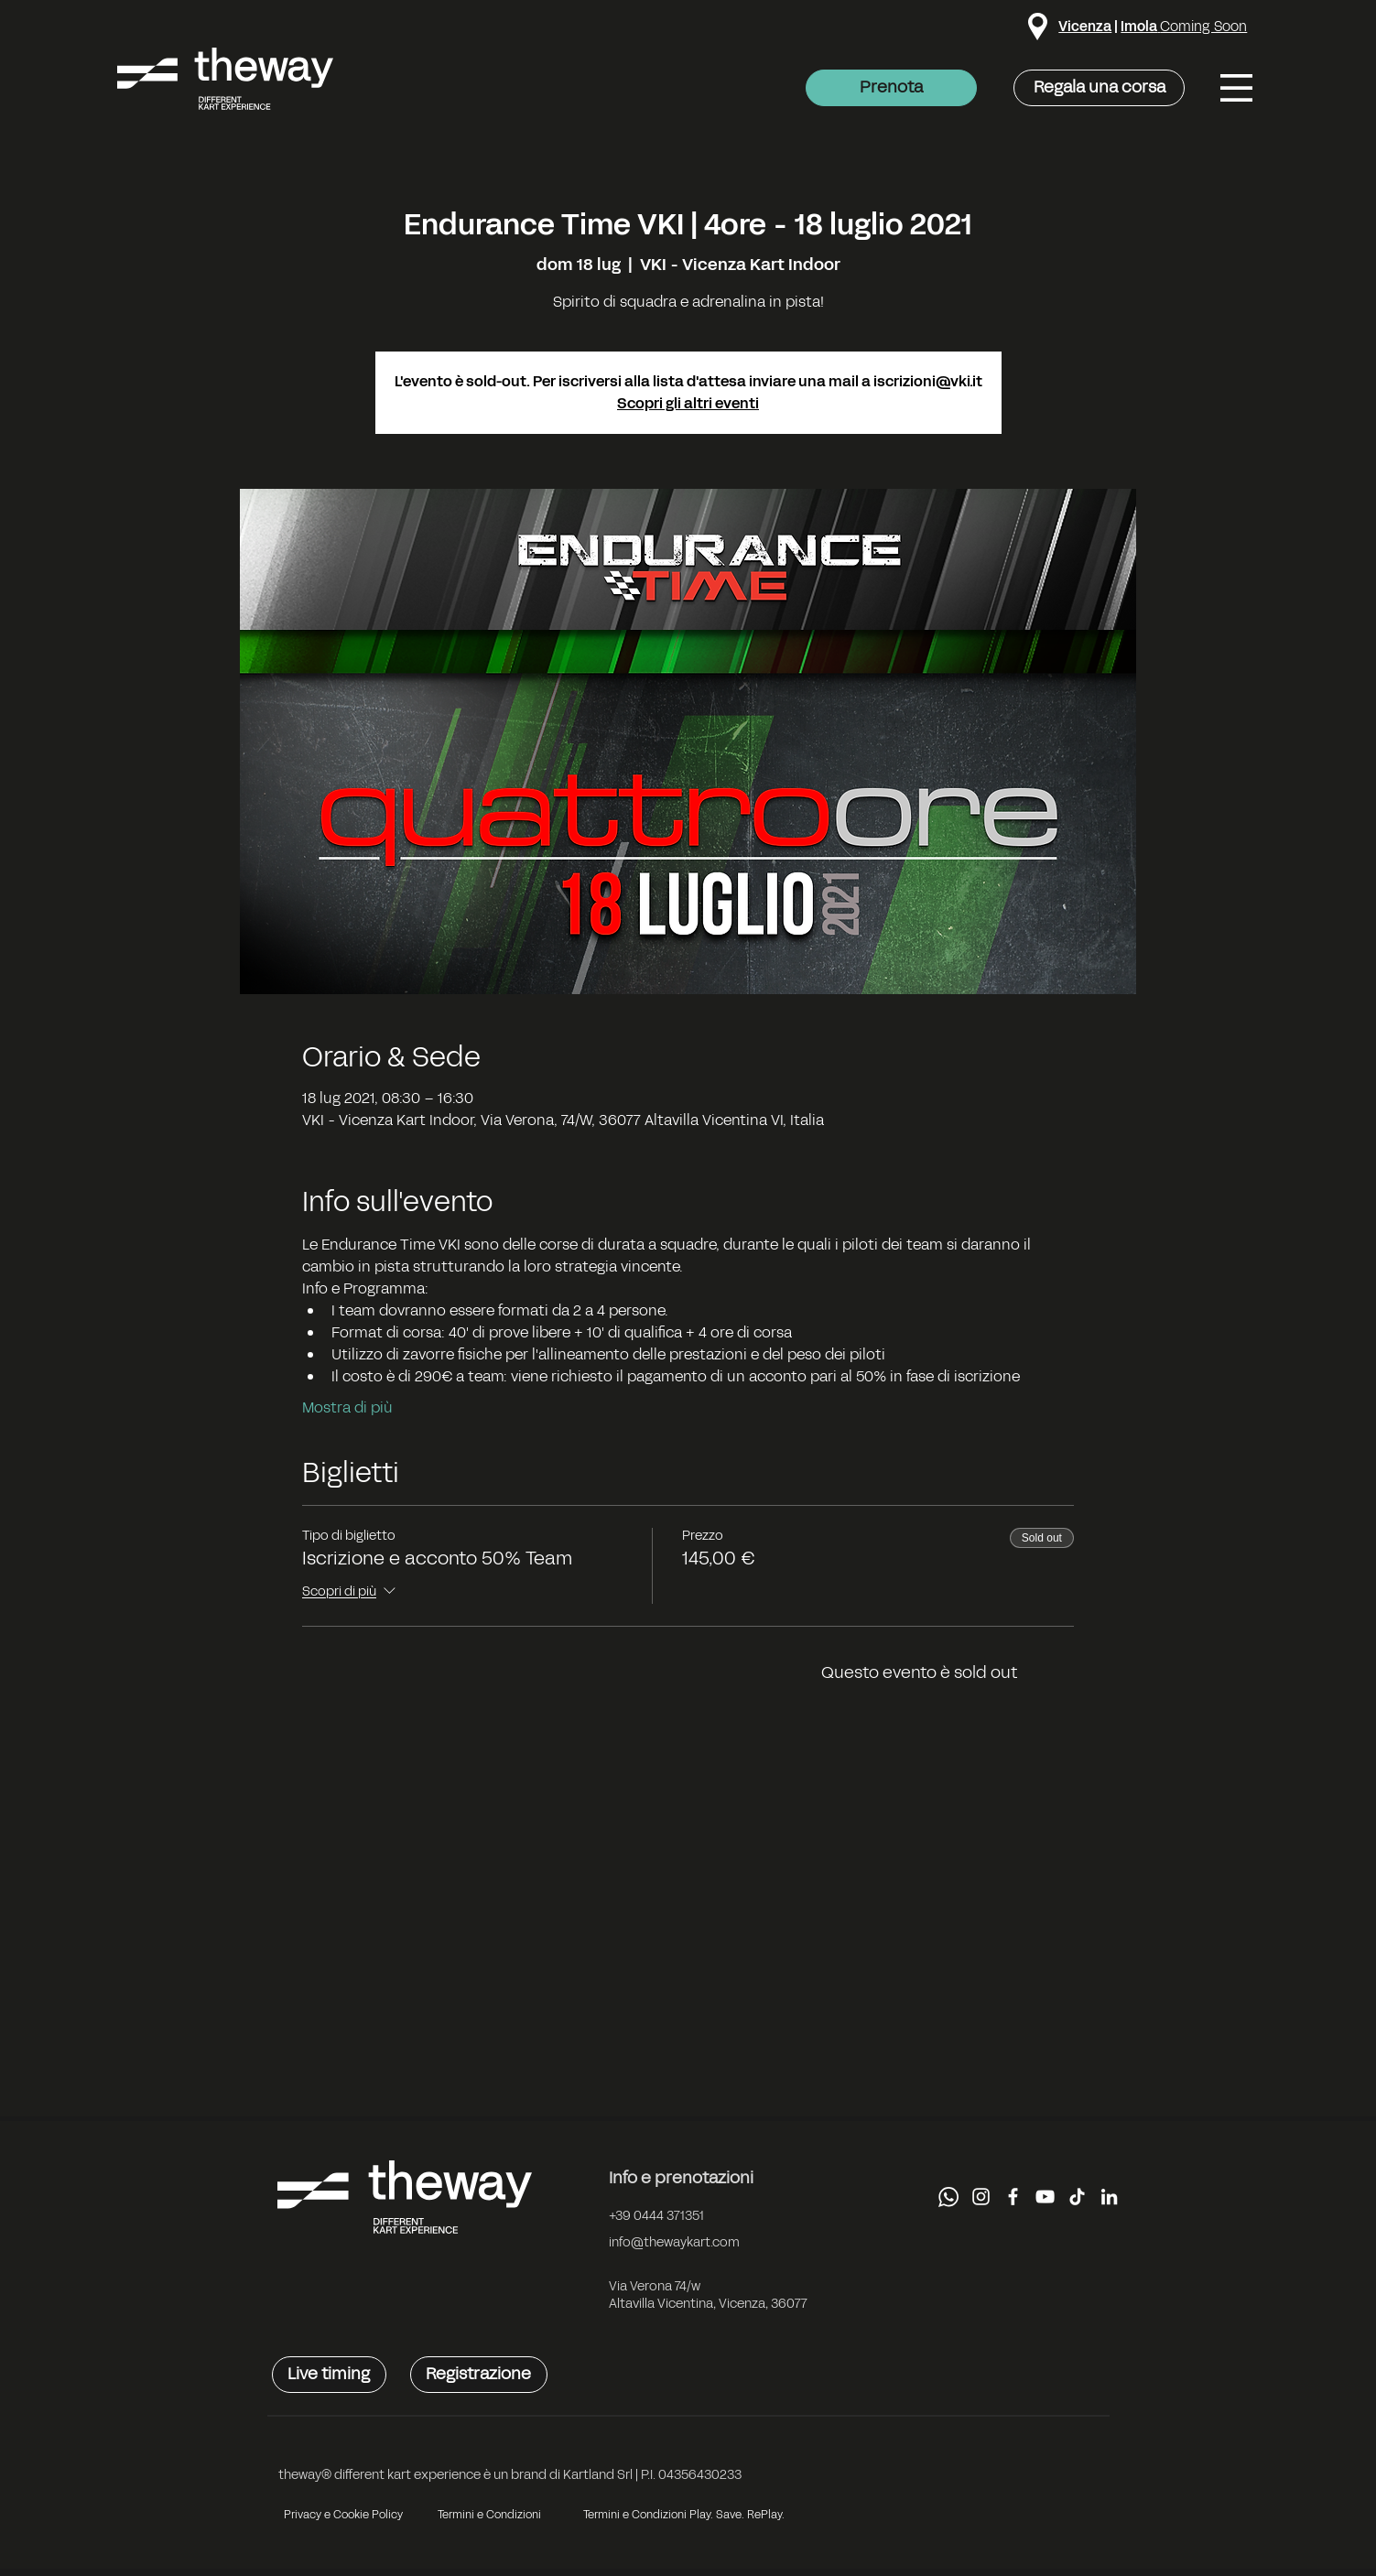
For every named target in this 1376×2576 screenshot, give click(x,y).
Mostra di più (347, 1408)
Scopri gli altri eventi (688, 403)
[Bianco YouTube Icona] (1045, 2196)
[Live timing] (329, 2374)
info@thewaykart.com (674, 2242)
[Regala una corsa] (1099, 88)
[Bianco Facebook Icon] (1013, 2196)
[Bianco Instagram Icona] (981, 2196)
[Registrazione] (478, 2374)
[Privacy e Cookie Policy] (343, 2514)
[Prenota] (891, 88)
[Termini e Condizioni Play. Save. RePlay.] (683, 2514)
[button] (1236, 88)
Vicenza (1084, 26)
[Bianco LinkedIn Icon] (1109, 2196)
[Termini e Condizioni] (489, 2514)
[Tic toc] (1077, 2196)
